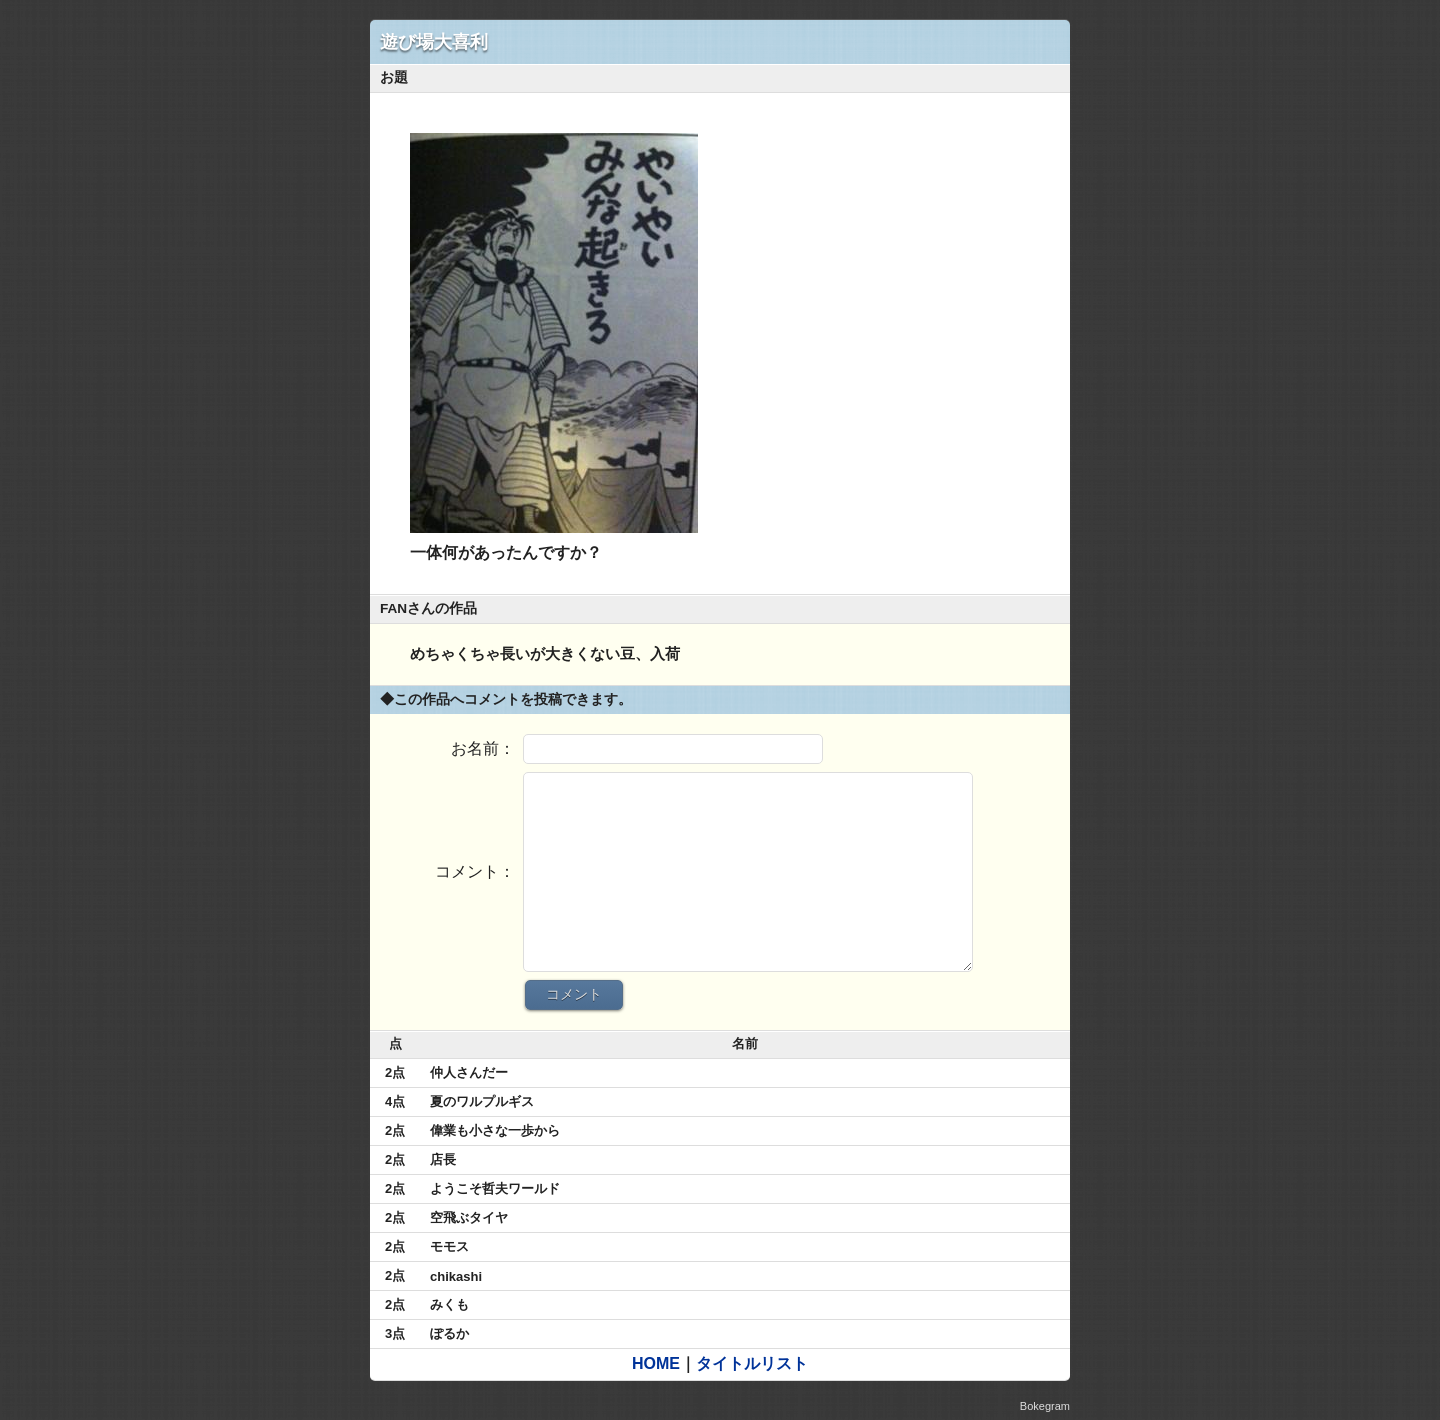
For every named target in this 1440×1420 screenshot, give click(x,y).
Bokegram (1045, 1406)
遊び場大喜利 (434, 42)
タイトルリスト (752, 1363)
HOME (656, 1363)
